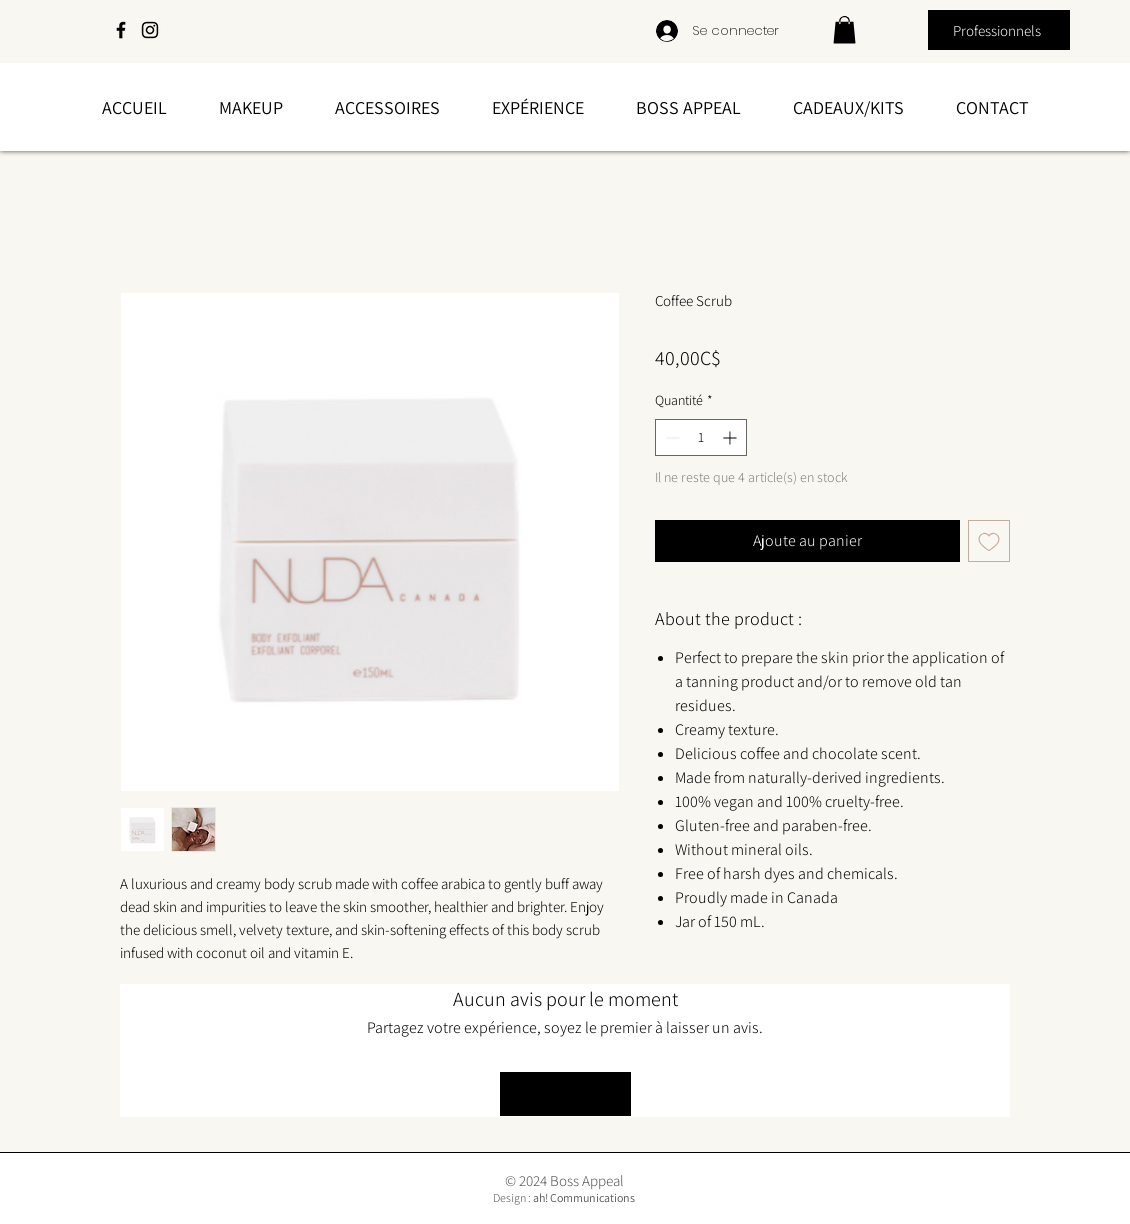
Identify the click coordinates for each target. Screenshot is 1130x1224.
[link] (844, 29)
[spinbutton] (701, 437)
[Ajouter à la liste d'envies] (989, 541)
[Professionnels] (999, 30)
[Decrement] (670, 437)
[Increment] (731, 437)
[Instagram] (150, 30)
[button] (251, 107)
